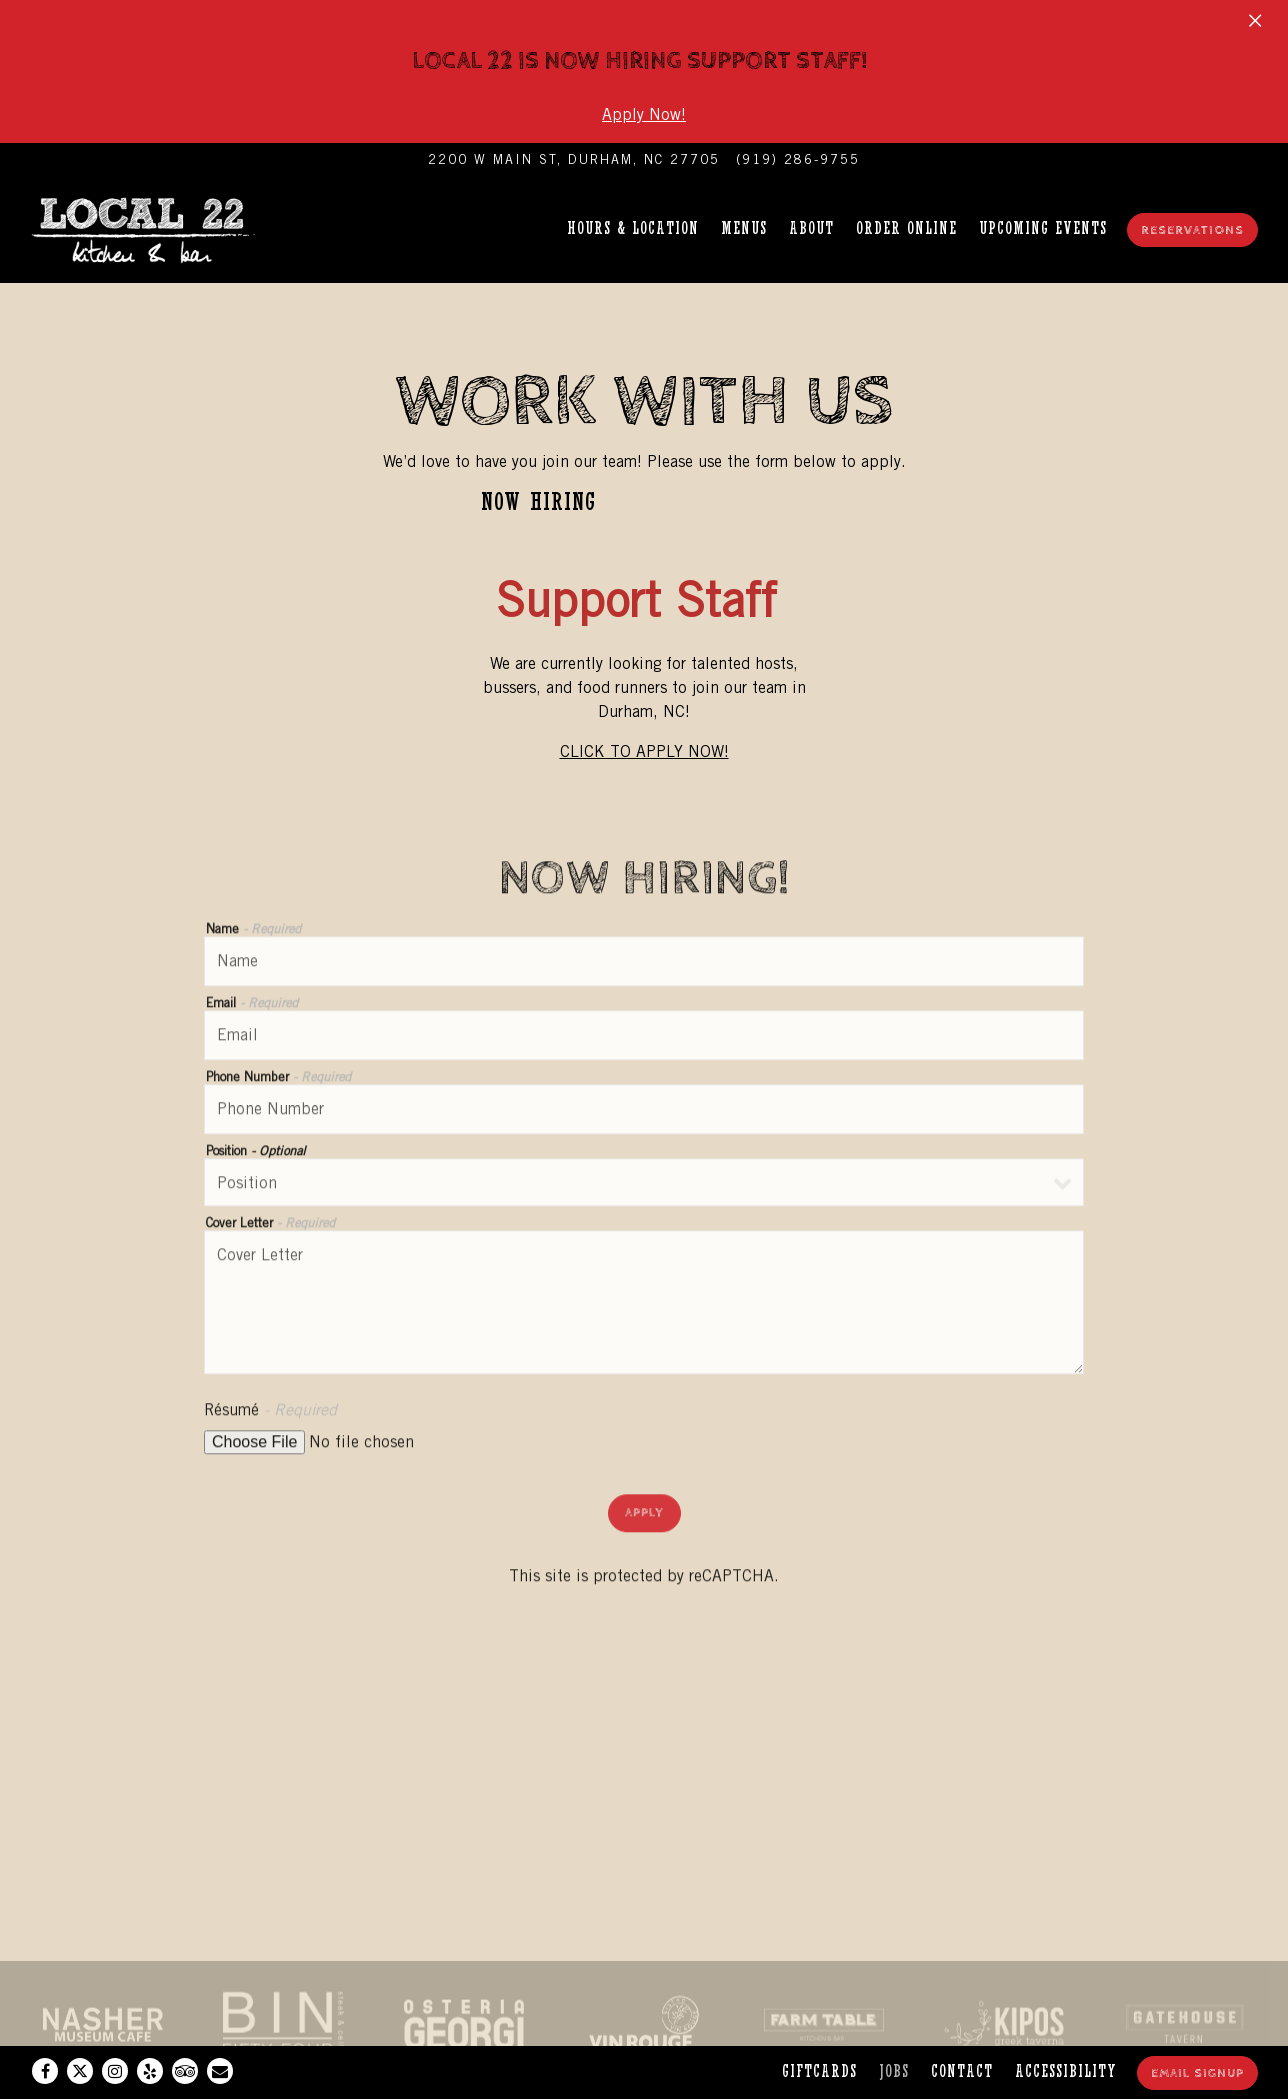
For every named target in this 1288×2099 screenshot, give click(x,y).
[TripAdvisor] (185, 2071)
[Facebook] (45, 2071)
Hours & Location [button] (633, 228)
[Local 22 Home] (155, 228)
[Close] (1255, 18)
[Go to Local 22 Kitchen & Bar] (574, 159)
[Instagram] (115, 2071)
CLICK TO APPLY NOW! (644, 751)
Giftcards (819, 2071)
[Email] (220, 2071)
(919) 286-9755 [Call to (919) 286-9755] (798, 159)
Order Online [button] (906, 228)
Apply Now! (644, 114)
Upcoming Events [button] (1043, 228)
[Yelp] (150, 2071)
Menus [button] (744, 228)
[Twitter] (80, 2071)
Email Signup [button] (1197, 2073)
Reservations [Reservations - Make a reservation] (1192, 230)
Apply (644, 1515)
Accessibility (1066, 2071)
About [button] (811, 228)
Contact (962, 2071)
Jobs (894, 2071)
